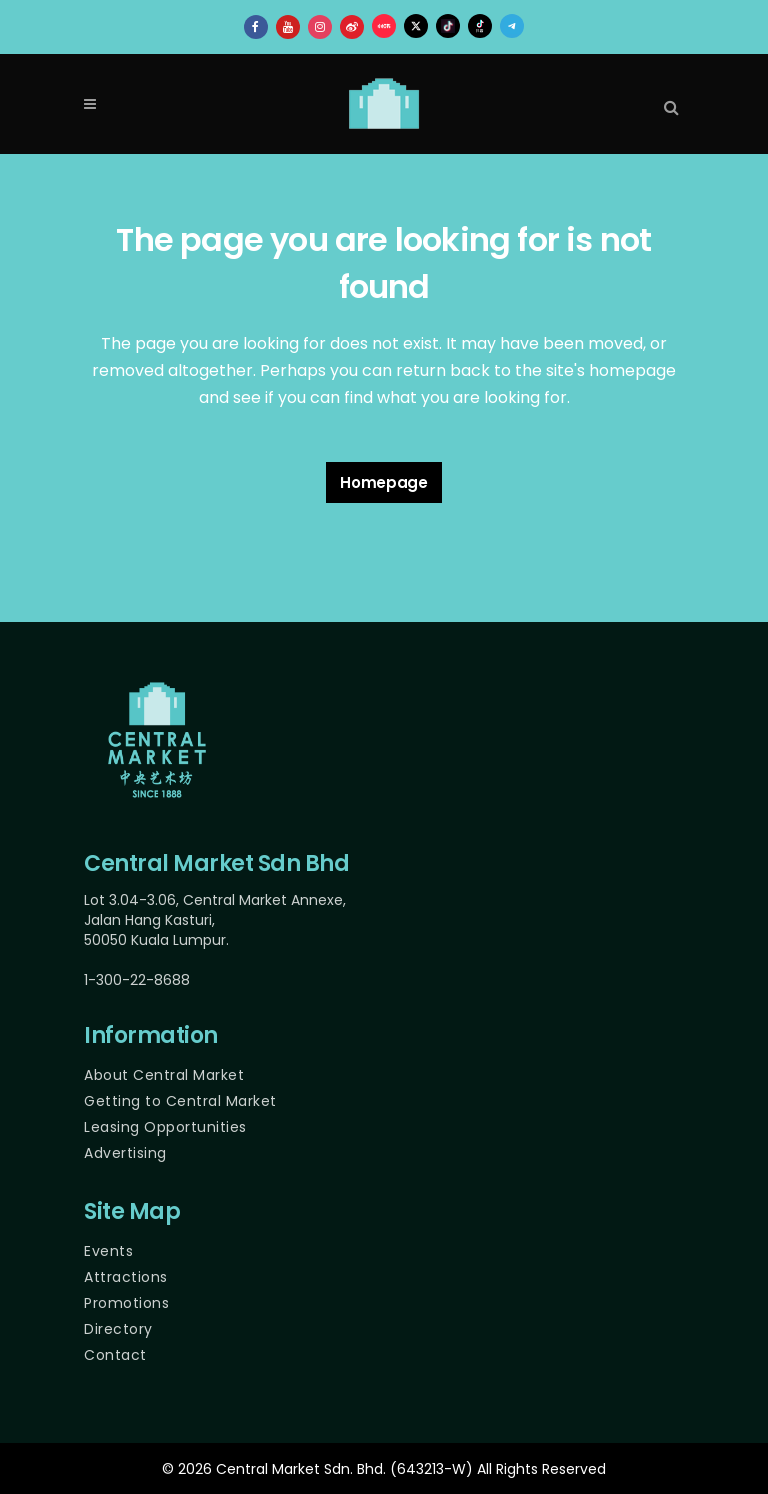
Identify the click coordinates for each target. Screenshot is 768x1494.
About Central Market (164, 1075)
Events (108, 1251)
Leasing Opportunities (165, 1127)
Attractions (126, 1277)
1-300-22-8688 (137, 980)
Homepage (384, 482)
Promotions (126, 1303)
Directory (118, 1329)
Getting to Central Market (180, 1101)
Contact (115, 1355)
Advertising (125, 1153)
